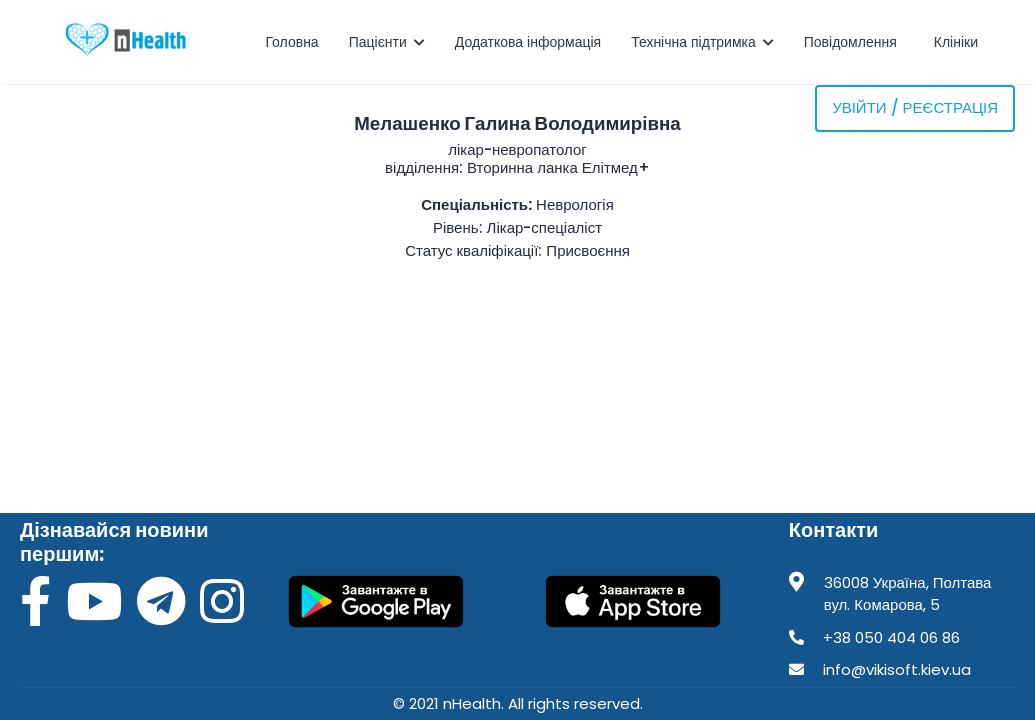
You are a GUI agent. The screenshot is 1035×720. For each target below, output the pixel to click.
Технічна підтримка (702, 42)
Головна (291, 42)
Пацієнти (387, 42)
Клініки (958, 42)
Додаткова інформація (528, 42)
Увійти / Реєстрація (915, 107)
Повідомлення (852, 42)
